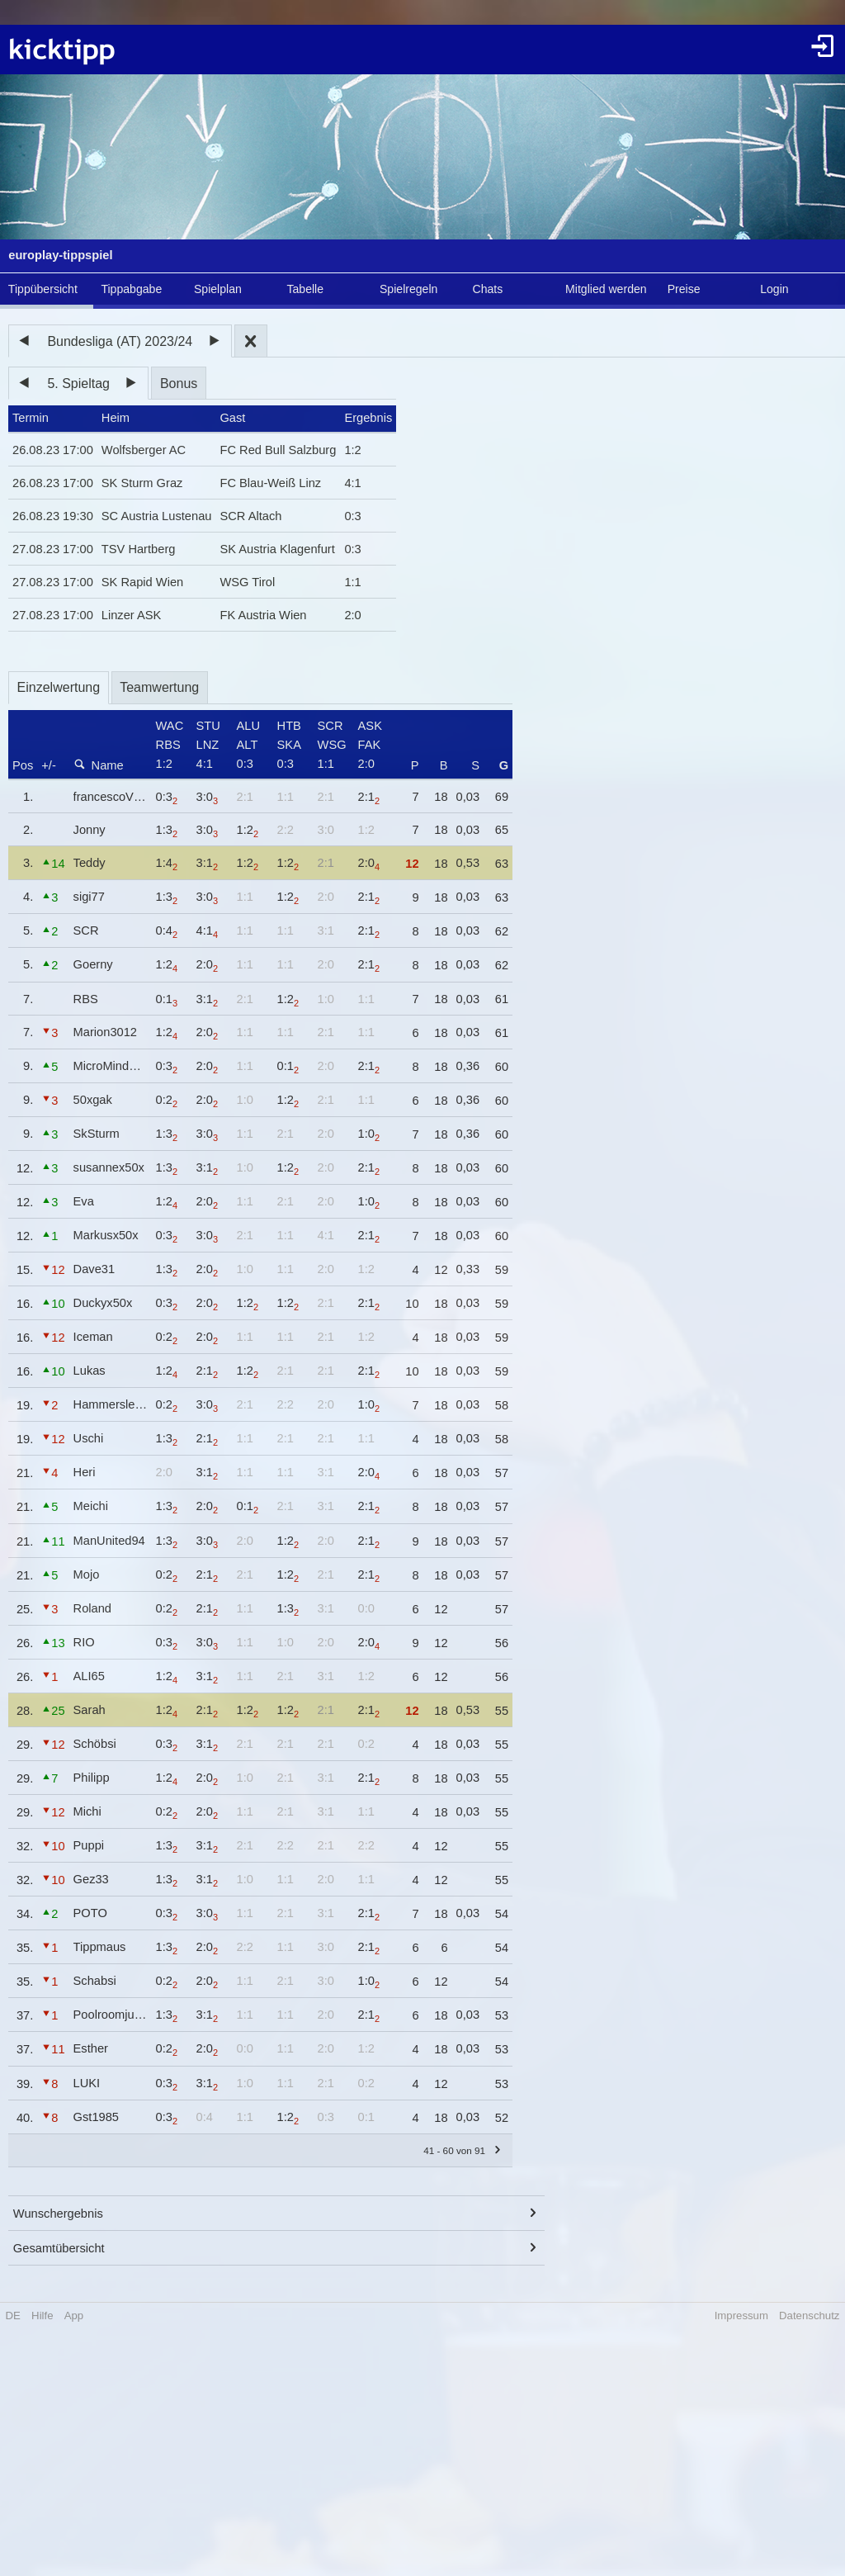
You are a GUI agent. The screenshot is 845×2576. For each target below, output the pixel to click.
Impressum (741, 2315)
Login (774, 289)
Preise (684, 289)
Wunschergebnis (58, 2213)
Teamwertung (159, 687)
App (73, 2315)
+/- (48, 765)
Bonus (178, 383)
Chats (488, 289)
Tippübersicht (43, 289)
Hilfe (42, 2315)
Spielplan (218, 289)
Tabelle (304, 289)
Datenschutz (809, 2315)
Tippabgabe (131, 289)
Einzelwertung (59, 687)
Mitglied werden (606, 289)
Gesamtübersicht (59, 2248)
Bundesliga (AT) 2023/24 (119, 341)
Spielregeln (408, 289)
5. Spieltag (78, 383)
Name (98, 765)
